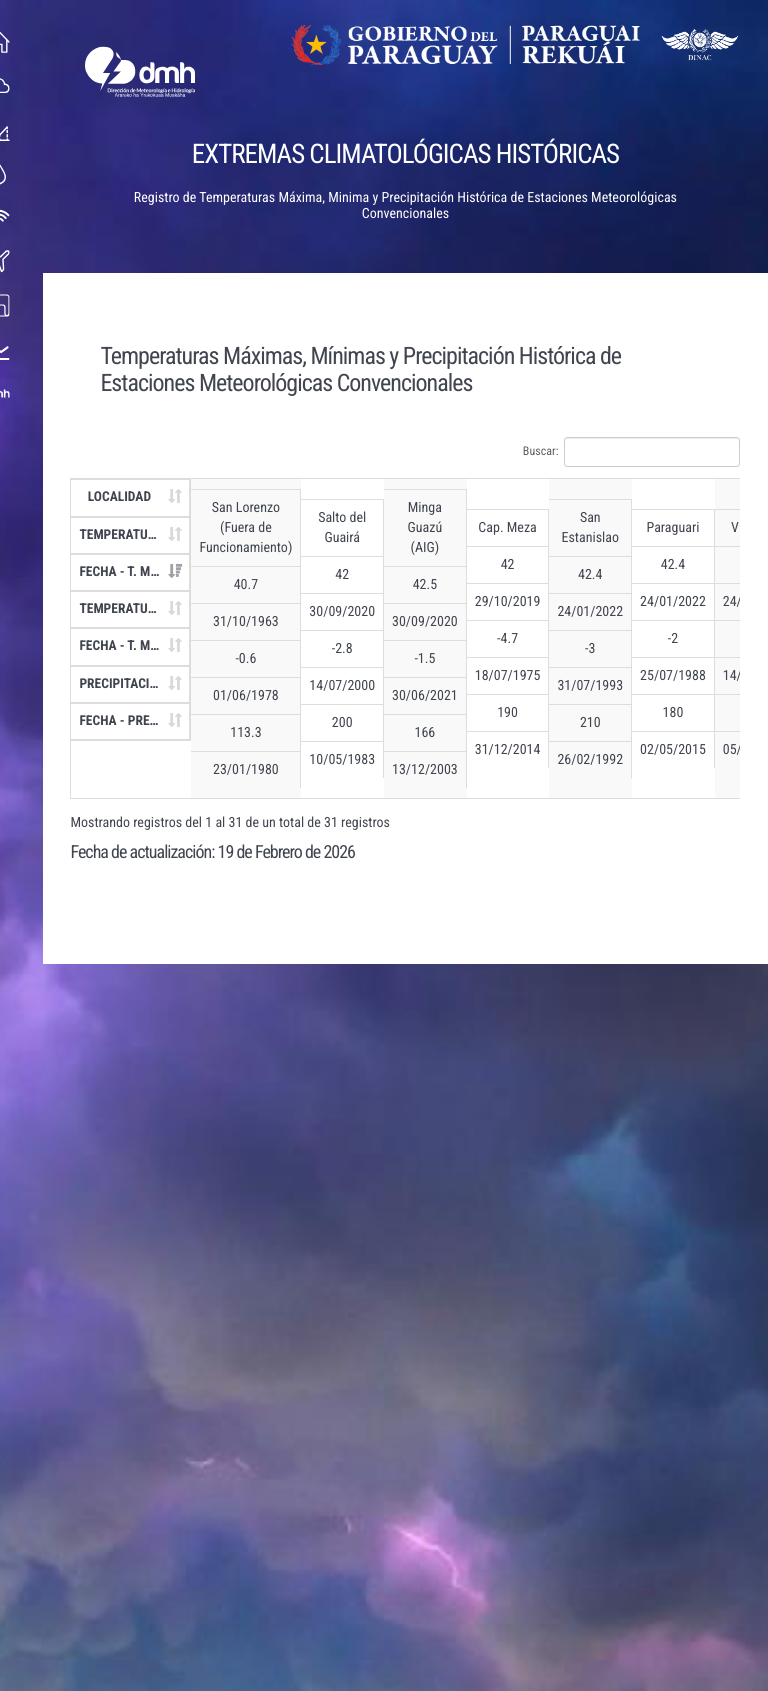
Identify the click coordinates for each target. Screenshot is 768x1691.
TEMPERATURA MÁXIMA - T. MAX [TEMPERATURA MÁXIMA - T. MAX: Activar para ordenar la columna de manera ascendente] (141, 535)
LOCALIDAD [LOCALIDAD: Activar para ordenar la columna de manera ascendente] (125, 497)
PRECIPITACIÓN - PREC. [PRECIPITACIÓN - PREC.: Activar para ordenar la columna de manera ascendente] (141, 684)
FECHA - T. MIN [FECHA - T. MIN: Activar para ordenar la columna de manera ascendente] (127, 646)
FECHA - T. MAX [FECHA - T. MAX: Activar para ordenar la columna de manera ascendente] (129, 572)
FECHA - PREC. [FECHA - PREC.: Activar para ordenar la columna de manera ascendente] (127, 721)
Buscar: (638, 452)
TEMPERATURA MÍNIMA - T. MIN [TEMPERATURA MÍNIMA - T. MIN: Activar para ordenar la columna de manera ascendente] (141, 609)
